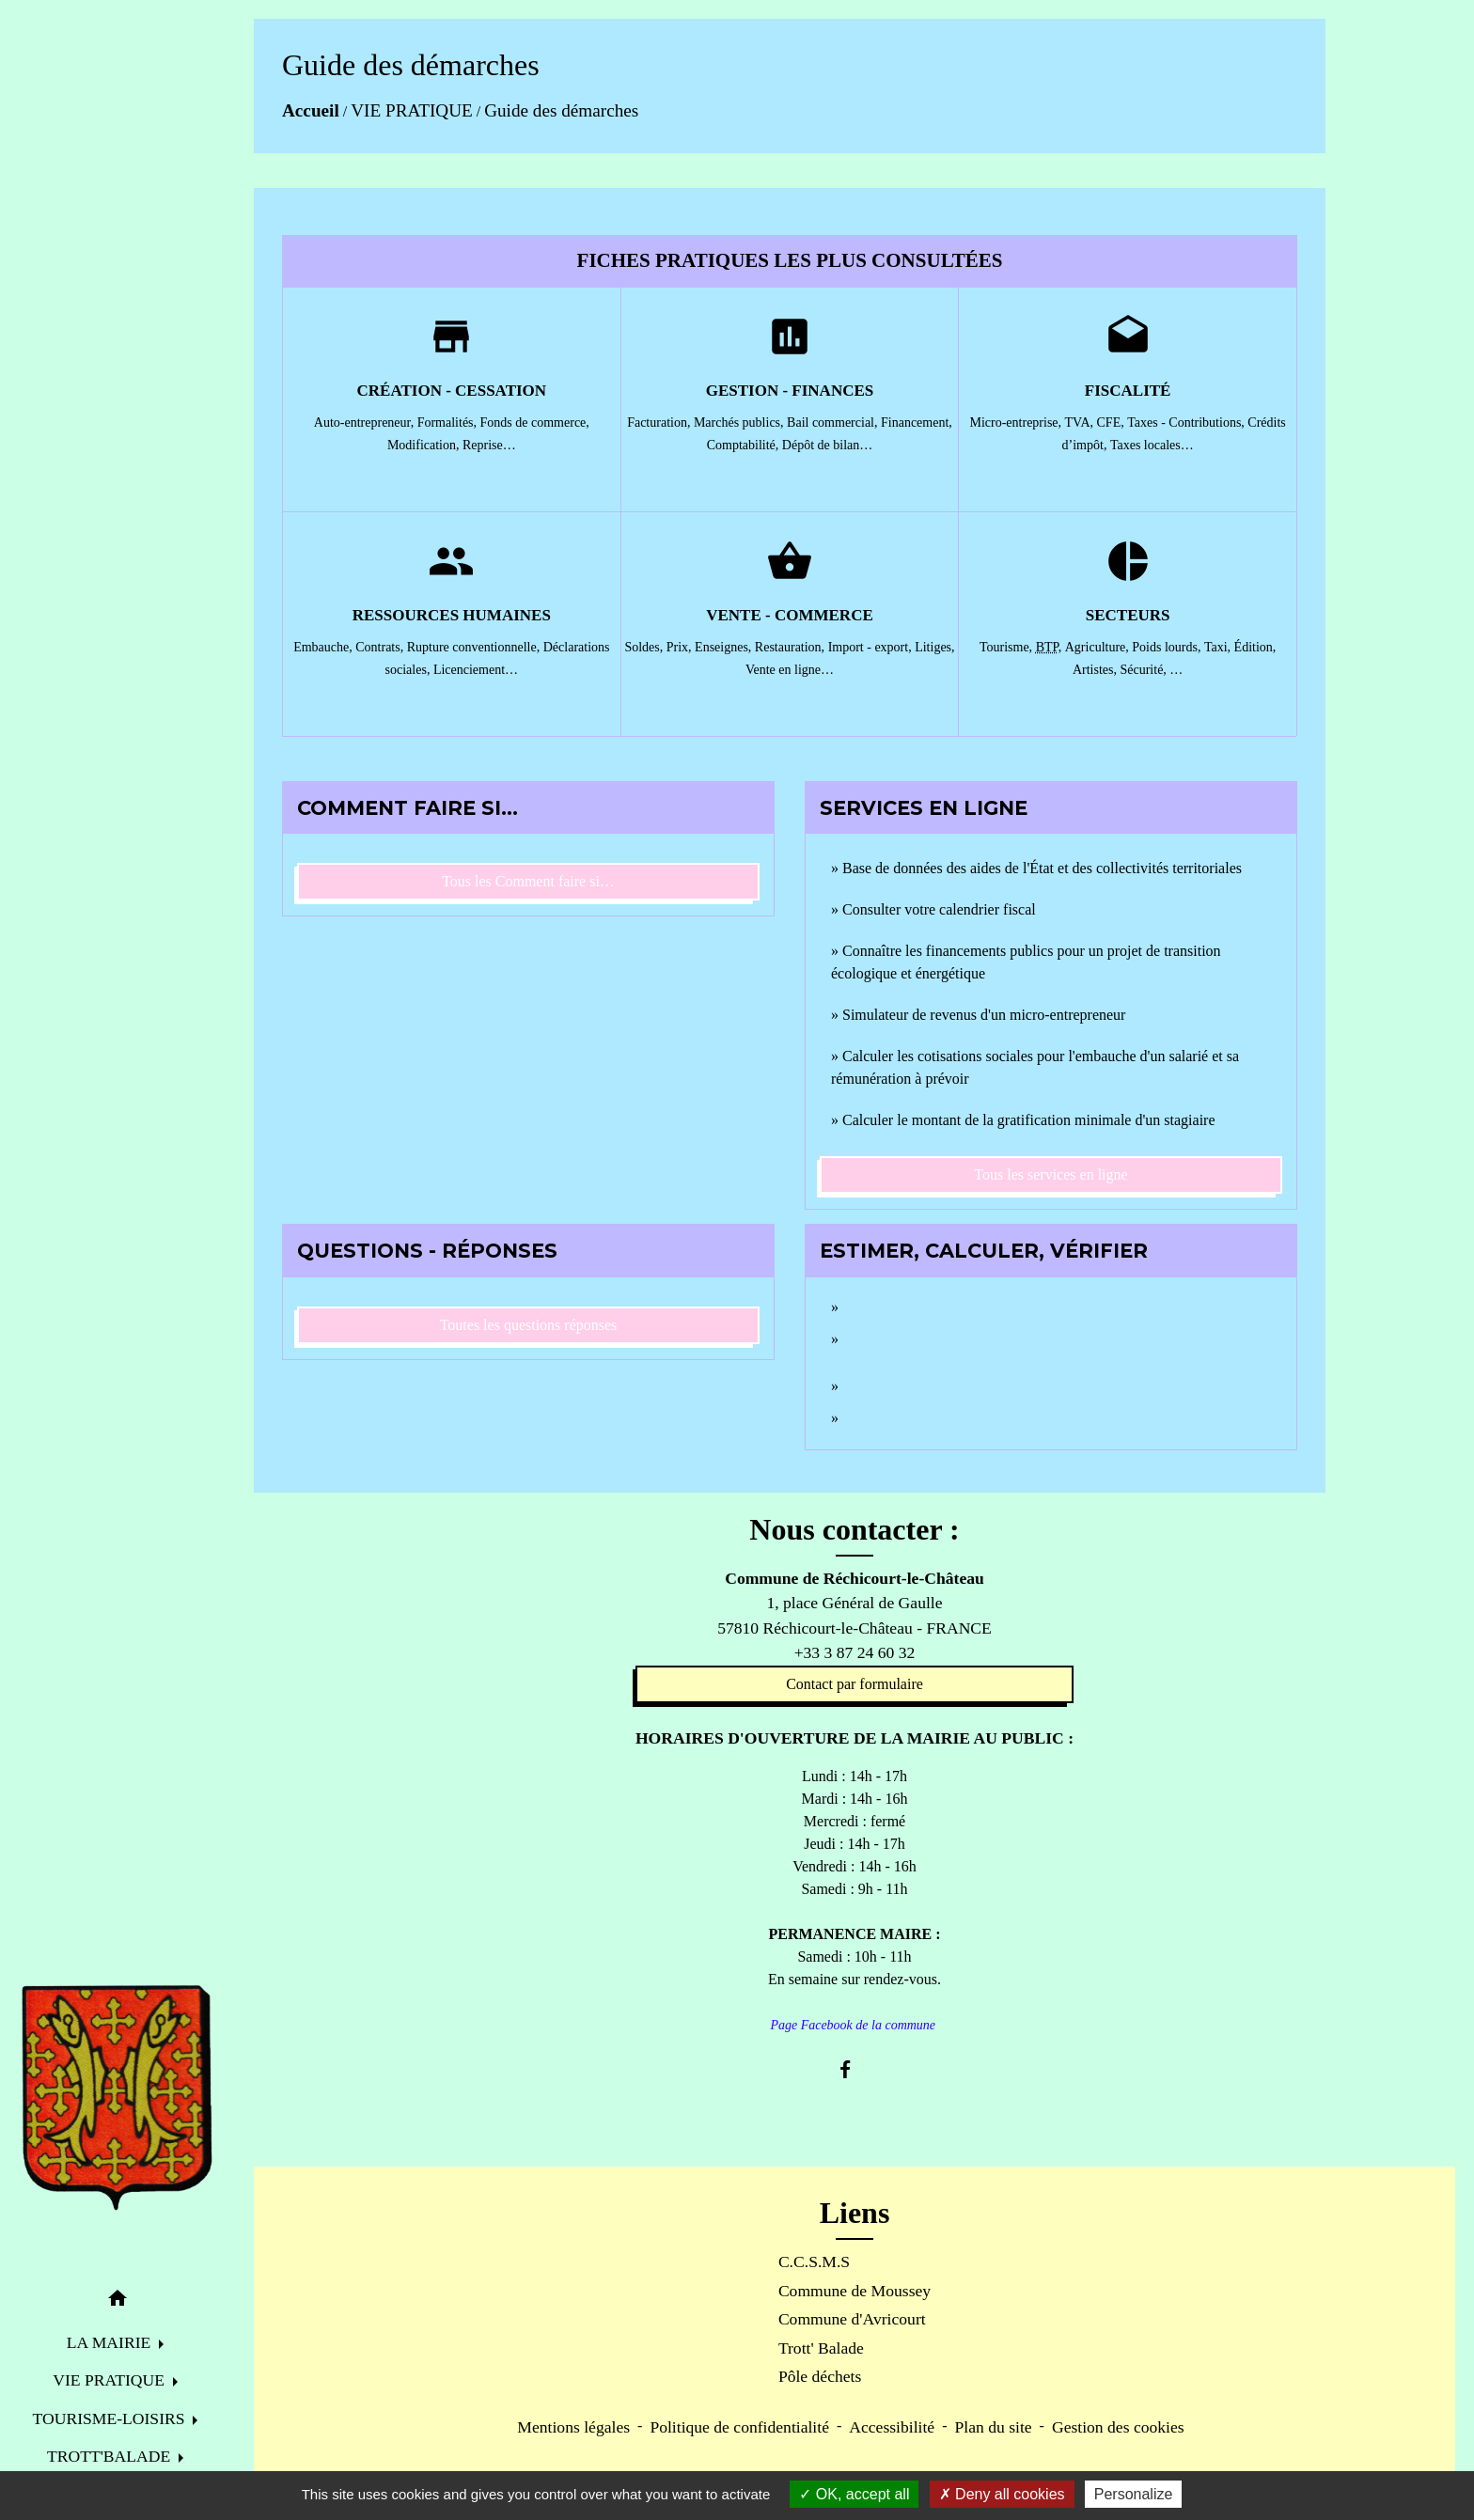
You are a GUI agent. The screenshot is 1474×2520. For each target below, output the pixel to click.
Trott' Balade (821, 2348)
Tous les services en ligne (1050, 1174)
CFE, (1112, 422)
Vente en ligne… (789, 670)
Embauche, (324, 647)
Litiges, (934, 647)
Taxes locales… (1152, 445)
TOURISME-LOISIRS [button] (111, 2418)
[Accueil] (117, 2098)
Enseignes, (725, 647)
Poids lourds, (1168, 647)
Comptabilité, (744, 445)
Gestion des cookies (1118, 2427)
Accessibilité (891, 2427)
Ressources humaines (452, 615)
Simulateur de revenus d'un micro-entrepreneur (983, 1015)
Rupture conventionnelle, (475, 647)
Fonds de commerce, (534, 422)
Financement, (916, 422)
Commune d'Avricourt (852, 2318)
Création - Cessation (452, 390)
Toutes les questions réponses (529, 1325)
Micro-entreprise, (1016, 422)
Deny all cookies (1002, 2494)
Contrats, (380, 647)
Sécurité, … (1151, 670)
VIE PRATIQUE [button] (110, 2380)
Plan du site (992, 2427)
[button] (117, 2301)
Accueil (310, 110)
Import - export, (872, 647)
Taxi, (1219, 647)
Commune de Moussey (854, 2290)
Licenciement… (475, 670)
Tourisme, (1008, 647)
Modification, (425, 445)
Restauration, (791, 647)
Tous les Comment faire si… (528, 881)
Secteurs (1128, 615)
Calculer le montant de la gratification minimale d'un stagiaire (1028, 1120)
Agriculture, (1099, 647)
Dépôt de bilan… (827, 445)
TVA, (1081, 422)
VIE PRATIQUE (412, 110)
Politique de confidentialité (739, 2427)
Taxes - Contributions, (1187, 422)
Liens (855, 2213)
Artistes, (1097, 670)
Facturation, (660, 422)
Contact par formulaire (854, 1684)
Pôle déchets (819, 2376)
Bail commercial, (834, 422)
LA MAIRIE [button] (111, 2342)
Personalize (1133, 2494)
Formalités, (448, 422)
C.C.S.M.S (814, 2261)
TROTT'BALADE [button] (111, 2456)
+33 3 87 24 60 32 (855, 1652)
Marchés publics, (740, 422)
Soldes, (645, 647)
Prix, (680, 647)
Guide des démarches (561, 110)
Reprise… (489, 445)
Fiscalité (1128, 390)
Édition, (1255, 647)
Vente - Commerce (789, 615)
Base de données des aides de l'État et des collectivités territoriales (1042, 868)
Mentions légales (573, 2427)
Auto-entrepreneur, (365, 422)
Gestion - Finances (790, 390)
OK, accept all (854, 2494)
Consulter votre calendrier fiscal (939, 909)
